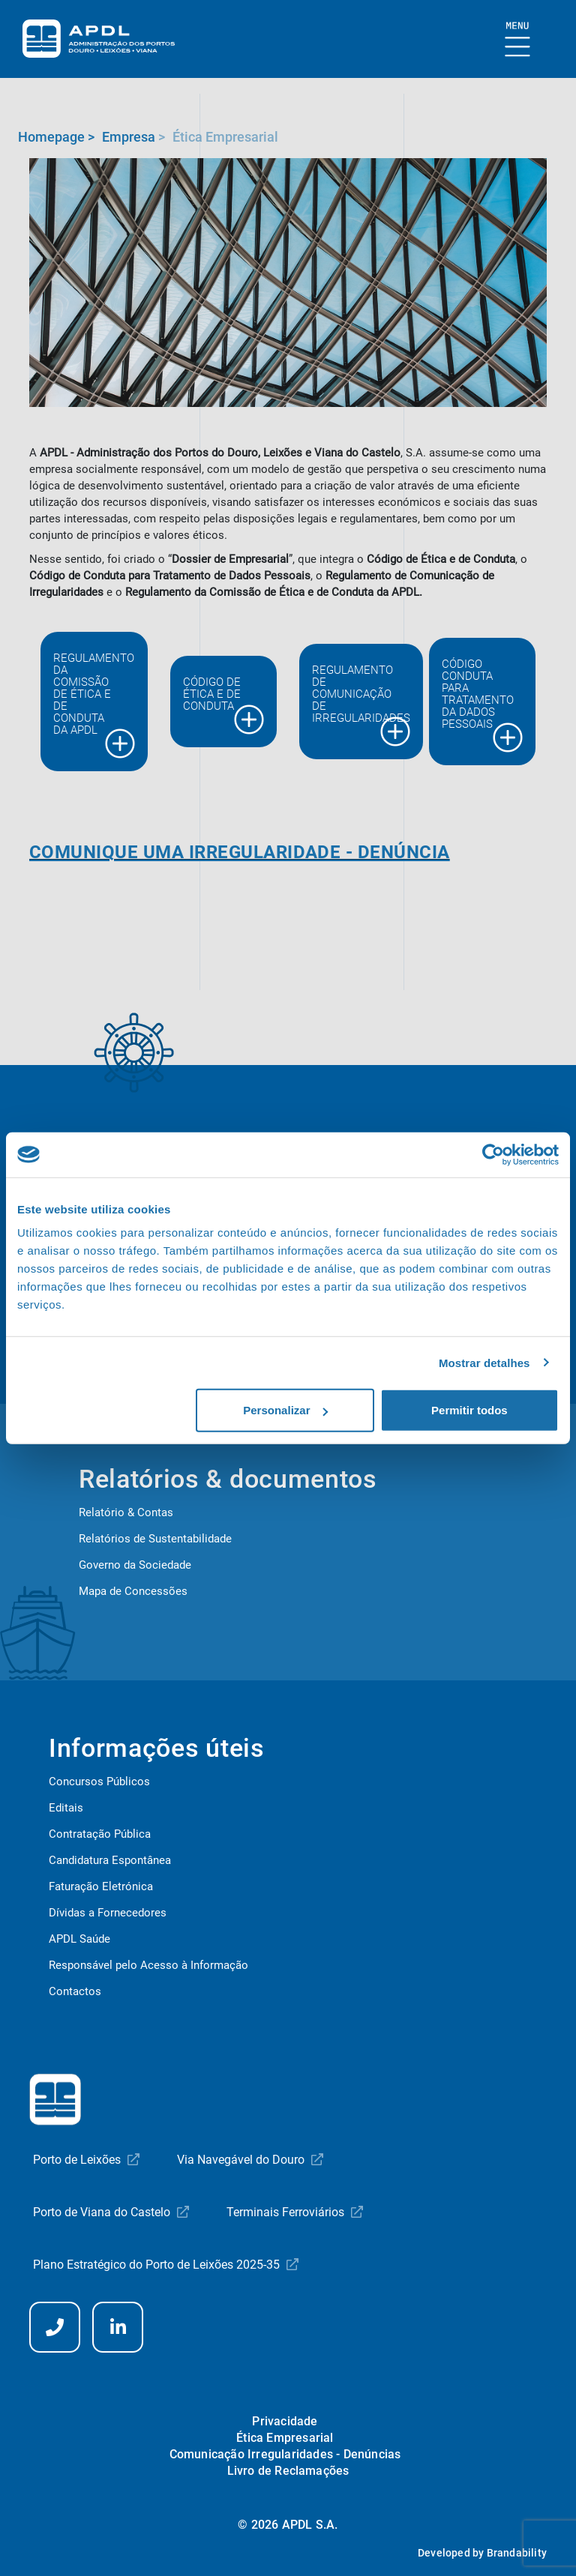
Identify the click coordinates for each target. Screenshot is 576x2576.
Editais (66, 1808)
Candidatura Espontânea (110, 1860)
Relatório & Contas (126, 1512)
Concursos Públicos (99, 1781)
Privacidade (284, 2421)
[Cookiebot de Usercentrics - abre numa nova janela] (493, 1154)
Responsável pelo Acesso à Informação (148, 1965)
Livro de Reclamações (288, 2471)
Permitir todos (469, 1410)
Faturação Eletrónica (101, 1886)
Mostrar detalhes (484, 1362)
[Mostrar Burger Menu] (518, 40)
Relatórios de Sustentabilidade (155, 1538)
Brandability (517, 2553)
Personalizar (285, 1410)
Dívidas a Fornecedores (107, 1912)
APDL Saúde (79, 1939)
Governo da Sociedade (135, 1565)
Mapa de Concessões (133, 1591)
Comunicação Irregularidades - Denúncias (285, 2454)
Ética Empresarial (284, 2438)
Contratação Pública (100, 1834)
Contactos (75, 1991)
